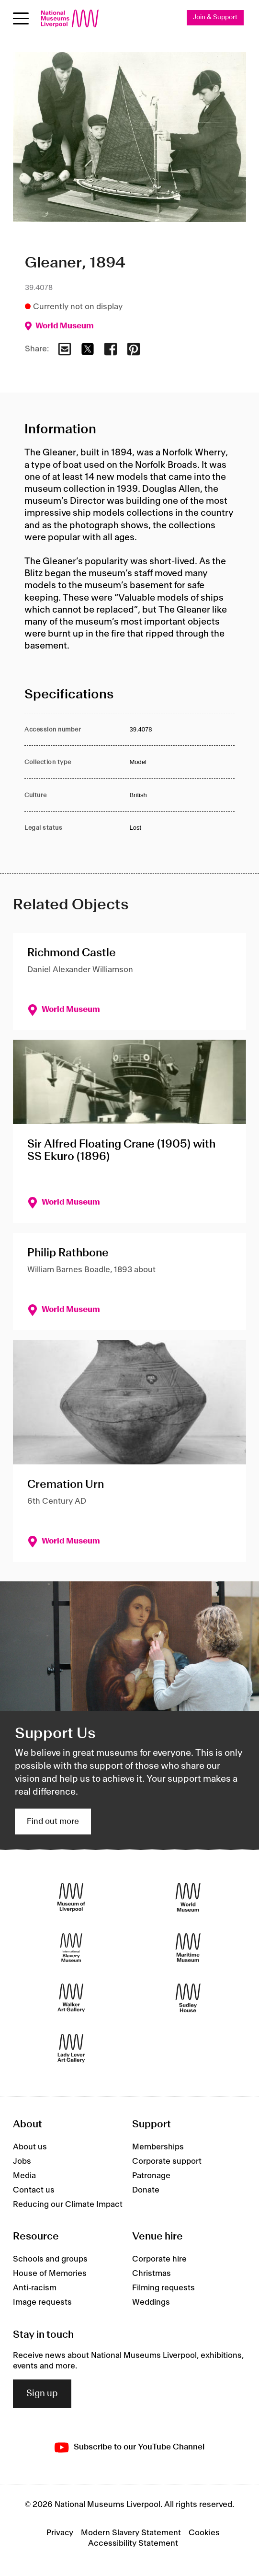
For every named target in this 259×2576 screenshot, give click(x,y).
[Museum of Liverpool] (71, 1897)
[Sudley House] (188, 1998)
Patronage (151, 2175)
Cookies (204, 2533)
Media (24, 2175)
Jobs (22, 2161)
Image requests (42, 2302)
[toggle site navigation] (21, 18)
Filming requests (163, 2288)
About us (30, 2147)
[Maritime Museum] (188, 1948)
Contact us (34, 2190)
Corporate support (167, 2161)
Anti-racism (34, 2288)
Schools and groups (50, 2259)
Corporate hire (159, 2259)
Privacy (59, 2533)
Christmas (151, 2273)
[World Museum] (188, 1897)
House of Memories (50, 2273)
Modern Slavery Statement (131, 2533)
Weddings (151, 2302)
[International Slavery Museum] (71, 1948)
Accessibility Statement (133, 2543)
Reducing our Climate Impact (68, 2204)
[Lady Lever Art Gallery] (71, 2048)
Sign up (42, 2394)
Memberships (158, 2147)
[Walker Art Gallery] (71, 1998)
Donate (145, 2190)
